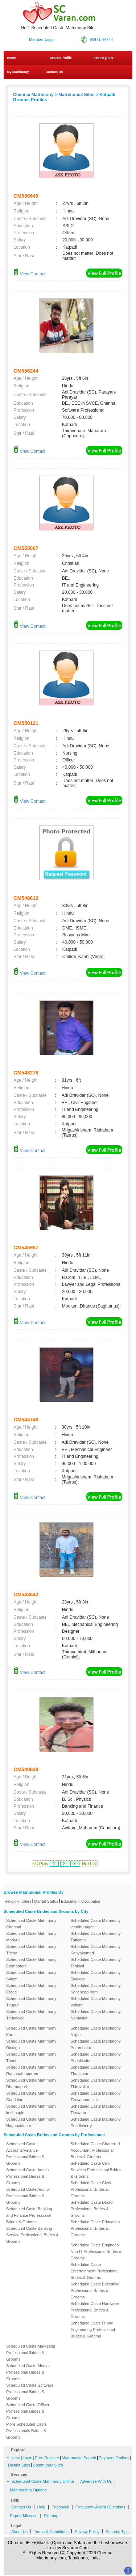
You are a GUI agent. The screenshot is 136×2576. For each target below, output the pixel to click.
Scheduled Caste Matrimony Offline (42, 2481)
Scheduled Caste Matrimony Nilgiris (96, 2031)
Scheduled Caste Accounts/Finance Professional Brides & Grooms (25, 2153)
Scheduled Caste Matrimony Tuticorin (96, 1936)
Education (70, 1901)
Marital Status (46, 1901)
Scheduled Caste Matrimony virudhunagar (96, 1923)
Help (41, 2507)
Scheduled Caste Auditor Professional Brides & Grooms (28, 2195)
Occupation (91, 1901)
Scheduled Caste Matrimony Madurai (31, 1936)
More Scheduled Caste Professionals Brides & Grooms (26, 2430)
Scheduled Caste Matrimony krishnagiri (31, 2109)
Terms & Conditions (51, 2531)
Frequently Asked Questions (100, 2507)
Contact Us (54, 72)
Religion (11, 1901)
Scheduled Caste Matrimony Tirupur (31, 2001)
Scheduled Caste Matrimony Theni (31, 2057)
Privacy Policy (87, 2531)
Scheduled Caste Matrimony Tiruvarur (96, 2109)
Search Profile (61, 58)
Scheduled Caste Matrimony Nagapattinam (31, 2122)
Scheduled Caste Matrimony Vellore (96, 2001)
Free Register (103, 58)
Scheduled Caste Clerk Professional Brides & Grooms (91, 2189)
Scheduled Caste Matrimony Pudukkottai (96, 2057)
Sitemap (51, 2515)
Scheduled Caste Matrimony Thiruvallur (96, 2083)
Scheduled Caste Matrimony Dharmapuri (31, 2083)
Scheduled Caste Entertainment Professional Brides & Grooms (95, 2271)
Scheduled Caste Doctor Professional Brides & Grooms (92, 2208)
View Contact (29, 273)
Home (11, 58)
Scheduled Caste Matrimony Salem (31, 1975)
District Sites (19, 2465)
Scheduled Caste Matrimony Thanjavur (96, 2070)
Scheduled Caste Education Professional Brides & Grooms (95, 2228)
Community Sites (48, 2465)
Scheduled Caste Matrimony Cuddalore (31, 2096)
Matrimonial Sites (76, 94)
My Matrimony (18, 72)
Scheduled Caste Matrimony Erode (31, 1988)
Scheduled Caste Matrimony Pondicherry (96, 2122)
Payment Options (114, 2458)
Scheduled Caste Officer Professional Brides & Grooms (27, 2411)
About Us (19, 2531)
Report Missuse (23, 2515)
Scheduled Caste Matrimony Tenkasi (96, 1962)
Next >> (90, 1863)
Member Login (41, 39)
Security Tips (117, 2531)
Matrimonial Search (79, 2458)
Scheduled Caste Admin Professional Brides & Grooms (27, 2176)
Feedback (60, 2507)
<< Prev (41, 1863)
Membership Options (28, 2490)
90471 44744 (101, 39)
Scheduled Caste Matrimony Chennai (31, 1923)
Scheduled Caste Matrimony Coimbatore (31, 1962)
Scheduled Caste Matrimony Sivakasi (96, 1975)
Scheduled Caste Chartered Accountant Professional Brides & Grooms (95, 2150)
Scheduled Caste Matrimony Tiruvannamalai (96, 2096)
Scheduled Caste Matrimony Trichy (31, 1949)
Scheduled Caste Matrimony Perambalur (96, 2044)
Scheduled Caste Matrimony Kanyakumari (96, 1949)
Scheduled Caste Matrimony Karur (31, 2031)
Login (27, 2458)
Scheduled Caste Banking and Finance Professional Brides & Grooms (29, 2215)
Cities (26, 1901)
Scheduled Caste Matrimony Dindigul (31, 2044)
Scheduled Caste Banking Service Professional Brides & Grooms (32, 2235)
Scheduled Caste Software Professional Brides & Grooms (29, 2391)
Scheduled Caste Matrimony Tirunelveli (31, 2014)
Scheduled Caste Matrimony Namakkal (96, 2014)
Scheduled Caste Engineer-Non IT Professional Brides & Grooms (96, 2251)
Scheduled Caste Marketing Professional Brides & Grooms (30, 2352)
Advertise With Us (96, 2481)
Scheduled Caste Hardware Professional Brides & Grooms (95, 2310)
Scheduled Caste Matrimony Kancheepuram (96, 1988)
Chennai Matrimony (33, 94)
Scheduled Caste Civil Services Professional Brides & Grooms (96, 2169)
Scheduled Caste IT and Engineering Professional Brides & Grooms (93, 2329)
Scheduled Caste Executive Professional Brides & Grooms (95, 2290)
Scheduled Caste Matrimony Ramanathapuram (31, 2070)
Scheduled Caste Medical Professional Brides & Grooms (28, 2372)
